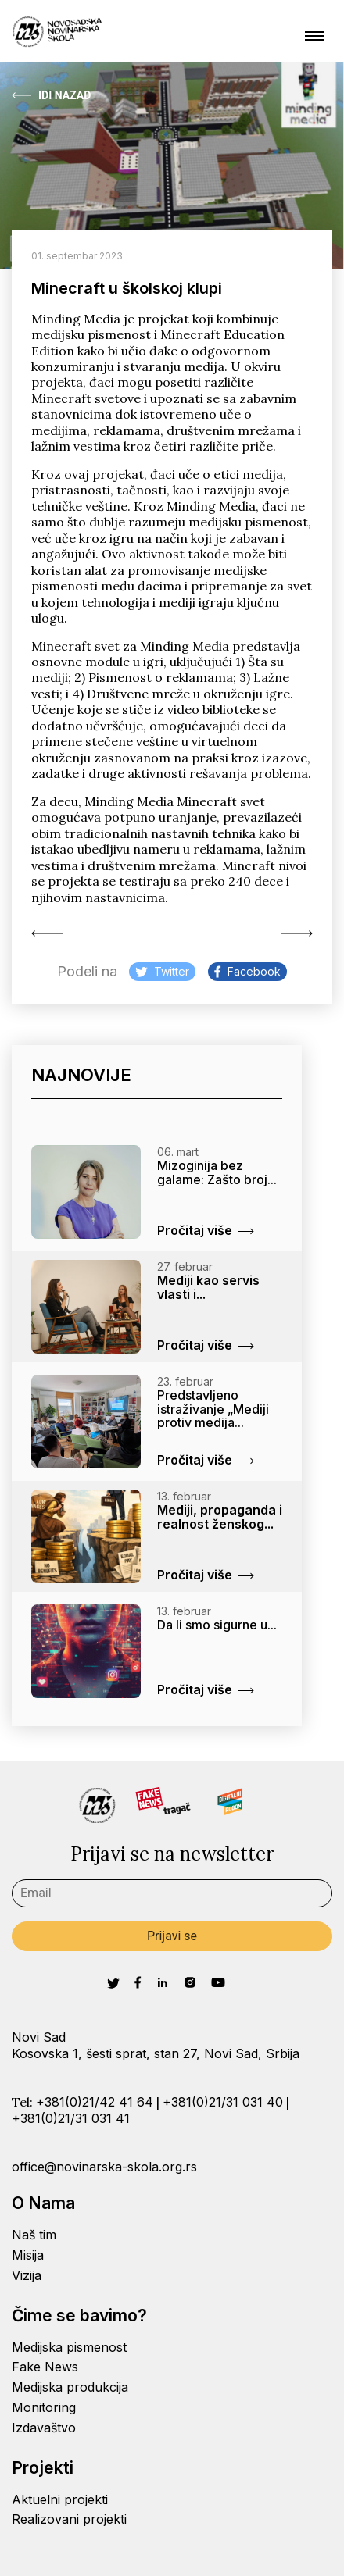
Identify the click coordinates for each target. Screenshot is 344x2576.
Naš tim (34, 2234)
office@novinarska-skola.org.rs (104, 2167)
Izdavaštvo (44, 2427)
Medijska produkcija (70, 2387)
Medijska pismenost (69, 2347)
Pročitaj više (205, 1230)
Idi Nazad (51, 95)
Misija (28, 2255)
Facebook (247, 971)
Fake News (45, 2366)
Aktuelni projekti (60, 2499)
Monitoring (44, 2407)
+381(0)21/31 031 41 (71, 2118)
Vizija (26, 2275)
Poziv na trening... (297, 933)
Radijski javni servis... (47, 933)
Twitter (162, 971)
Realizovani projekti (69, 2519)
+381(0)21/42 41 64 (94, 2102)
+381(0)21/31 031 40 (223, 2102)
